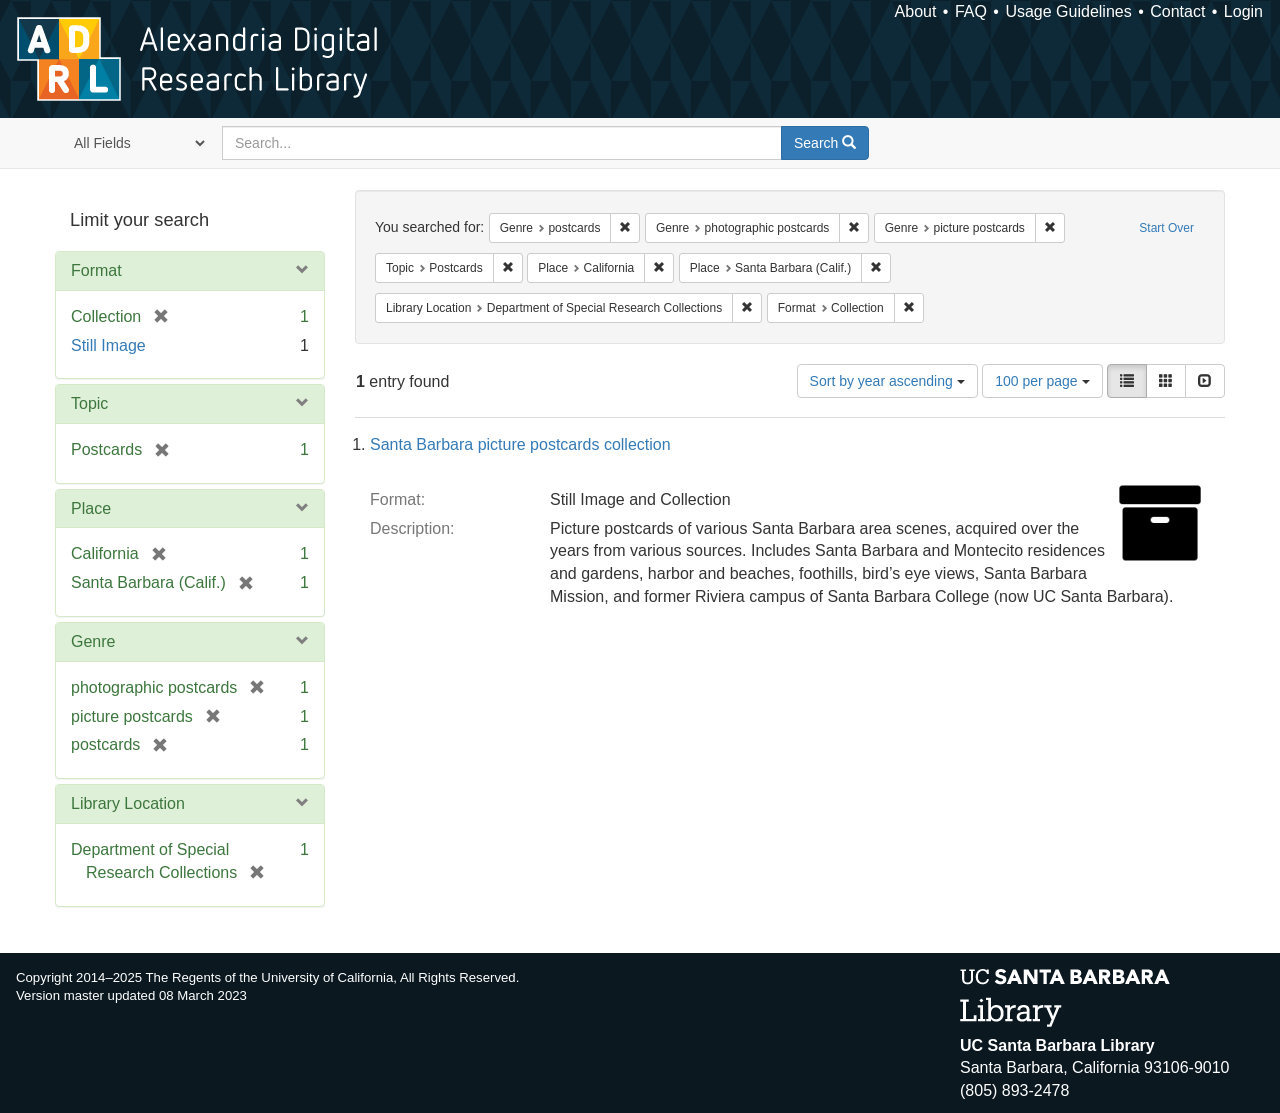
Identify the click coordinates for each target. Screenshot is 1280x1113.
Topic (89, 403)
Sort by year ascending (887, 381)
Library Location (128, 803)
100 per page (1042, 381)
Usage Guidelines (1068, 11)
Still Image (108, 345)
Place (91, 508)
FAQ (971, 11)
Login (1243, 11)
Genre (93, 641)
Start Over (1166, 228)
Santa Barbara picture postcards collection (520, 444)
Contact (1177, 11)
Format (96, 270)
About (916, 11)
